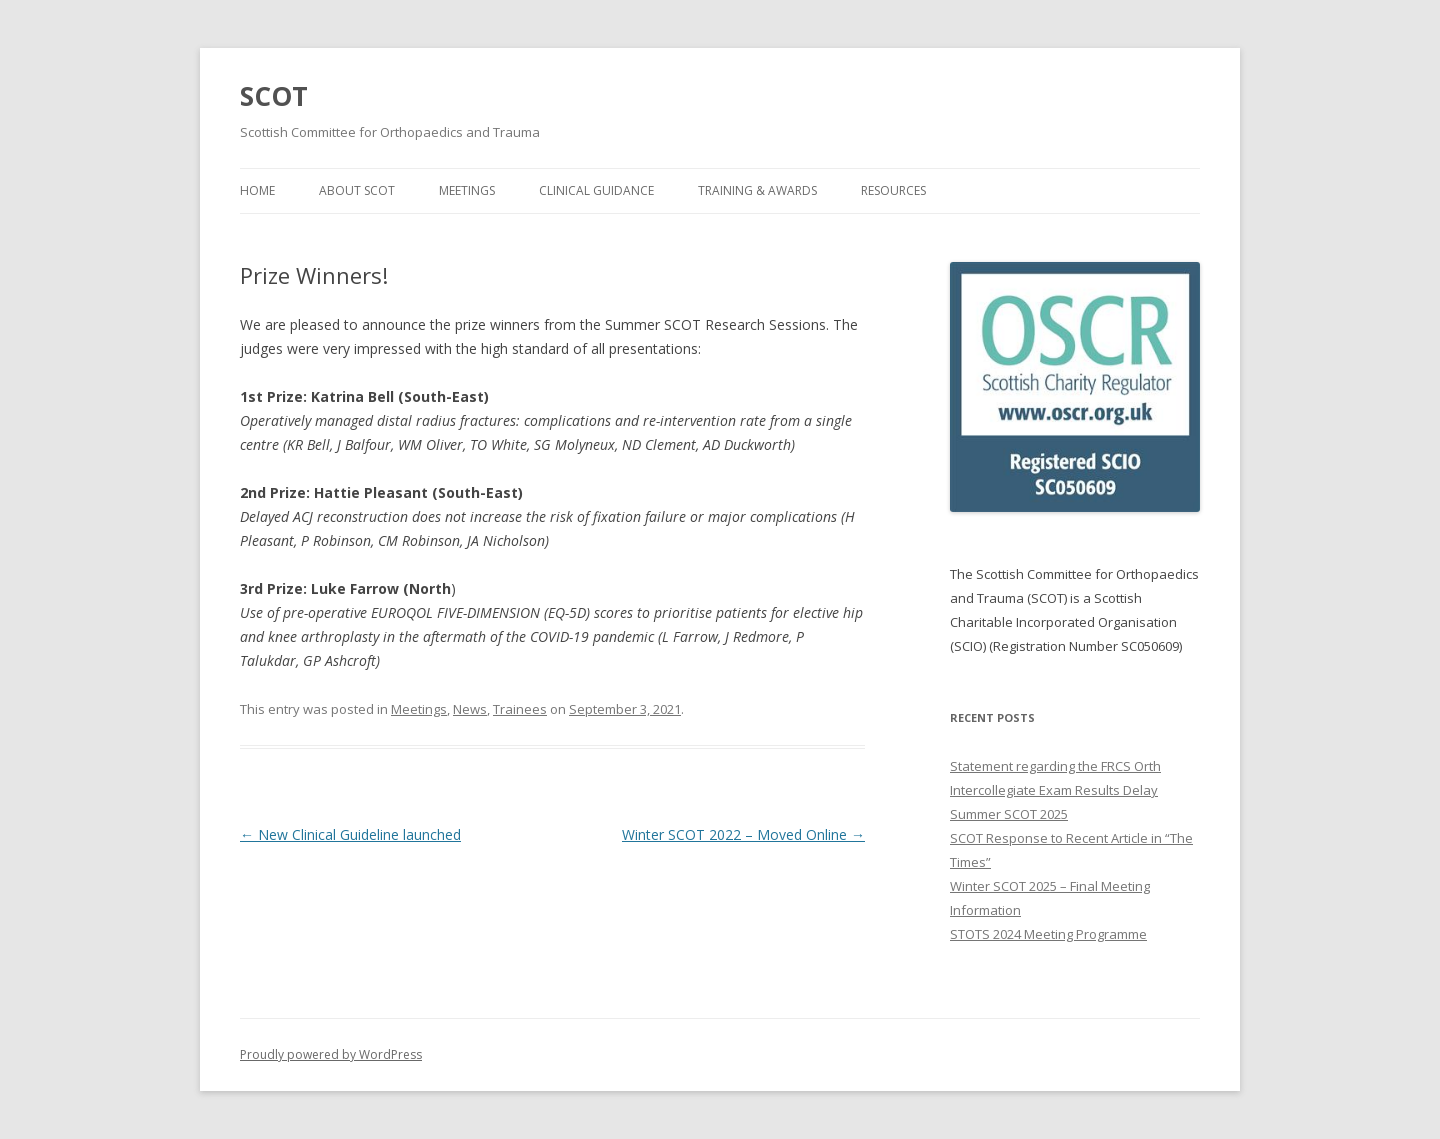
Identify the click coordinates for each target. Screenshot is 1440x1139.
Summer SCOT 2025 (1009, 814)
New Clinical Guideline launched (350, 834)
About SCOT (357, 190)
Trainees (520, 709)
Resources (893, 190)
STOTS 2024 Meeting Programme (1048, 934)
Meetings (467, 190)
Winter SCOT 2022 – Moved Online (743, 834)
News (470, 709)
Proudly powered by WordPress (331, 1054)
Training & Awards (757, 190)
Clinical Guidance (596, 190)
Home (257, 190)
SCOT (274, 96)
